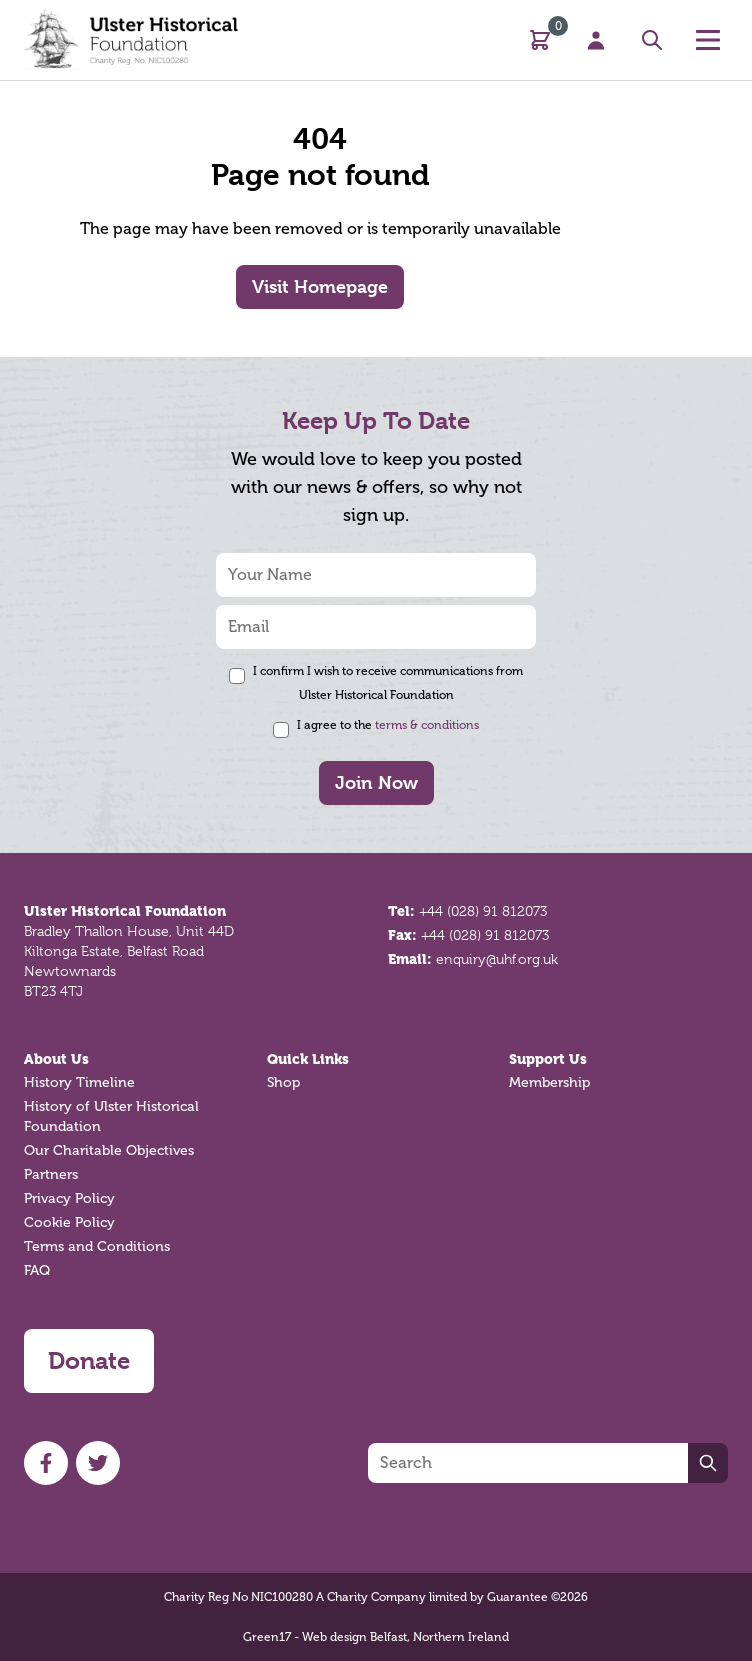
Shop (283, 1082)
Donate (89, 1361)
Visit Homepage (320, 286)
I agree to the (388, 725)
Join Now (376, 782)
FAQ (37, 1270)
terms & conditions (427, 725)
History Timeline (79, 1082)
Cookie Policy (69, 1222)
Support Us (548, 1059)
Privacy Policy (69, 1198)
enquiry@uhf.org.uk (497, 959)
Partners (51, 1174)
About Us (56, 1059)
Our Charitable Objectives (109, 1150)
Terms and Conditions (97, 1246)
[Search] (528, 1463)
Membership (549, 1082)
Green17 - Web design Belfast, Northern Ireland (376, 1637)
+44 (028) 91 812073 (483, 911)
